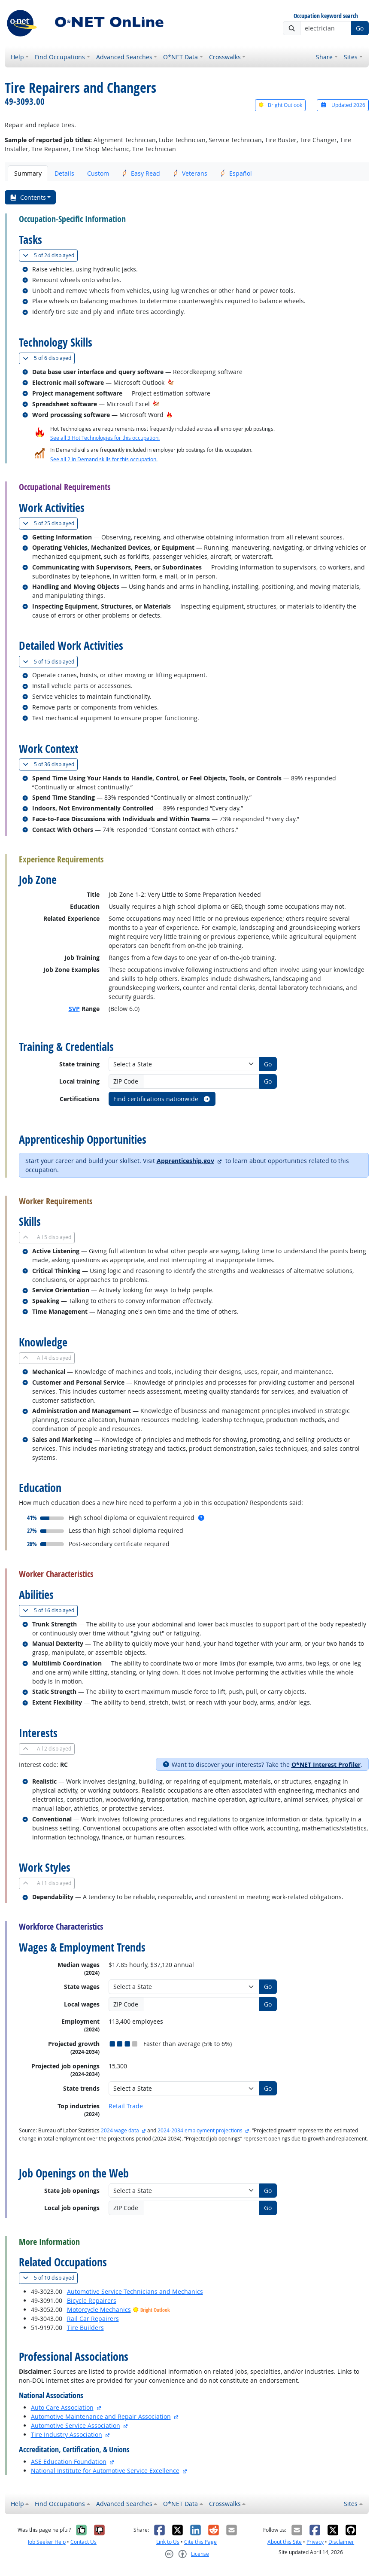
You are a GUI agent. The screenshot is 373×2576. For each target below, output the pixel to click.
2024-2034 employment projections (200, 2130)
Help (17, 57)
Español (236, 173)
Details (64, 173)
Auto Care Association (62, 2407)
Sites (351, 57)
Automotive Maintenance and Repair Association (101, 2416)
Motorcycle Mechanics (99, 2309)
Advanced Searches (124, 57)
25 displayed (50, 523)
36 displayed (50, 764)
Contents (27, 197)
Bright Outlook (280, 105)
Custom (98, 173)
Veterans (190, 173)
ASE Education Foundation (68, 2461)
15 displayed (50, 662)
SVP (74, 1009)
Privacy (315, 2542)
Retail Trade (126, 2106)
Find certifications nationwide (162, 1099)
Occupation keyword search (326, 16)
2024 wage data (120, 2130)
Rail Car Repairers (93, 2318)
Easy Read (141, 173)
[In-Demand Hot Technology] (170, 382)
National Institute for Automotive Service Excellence (105, 2470)
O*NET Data (180, 57)
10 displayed (50, 2278)
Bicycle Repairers (91, 2300)
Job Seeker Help (47, 2542)
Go (360, 28)
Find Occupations (60, 57)
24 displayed (50, 255)
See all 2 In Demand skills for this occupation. (104, 459)
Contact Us (83, 2542)
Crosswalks (225, 57)
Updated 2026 (342, 105)
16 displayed (50, 1610)
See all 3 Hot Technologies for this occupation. (105, 438)
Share (324, 57)
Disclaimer (341, 2542)
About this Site (284, 2542)
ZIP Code (125, 1081)
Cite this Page (200, 2542)
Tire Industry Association (66, 2434)
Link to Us (167, 2542)
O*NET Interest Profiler (326, 1764)
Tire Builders (85, 2327)
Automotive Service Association (75, 2425)
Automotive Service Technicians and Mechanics (135, 2291)
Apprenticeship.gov (185, 1161)
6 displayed (48, 358)
